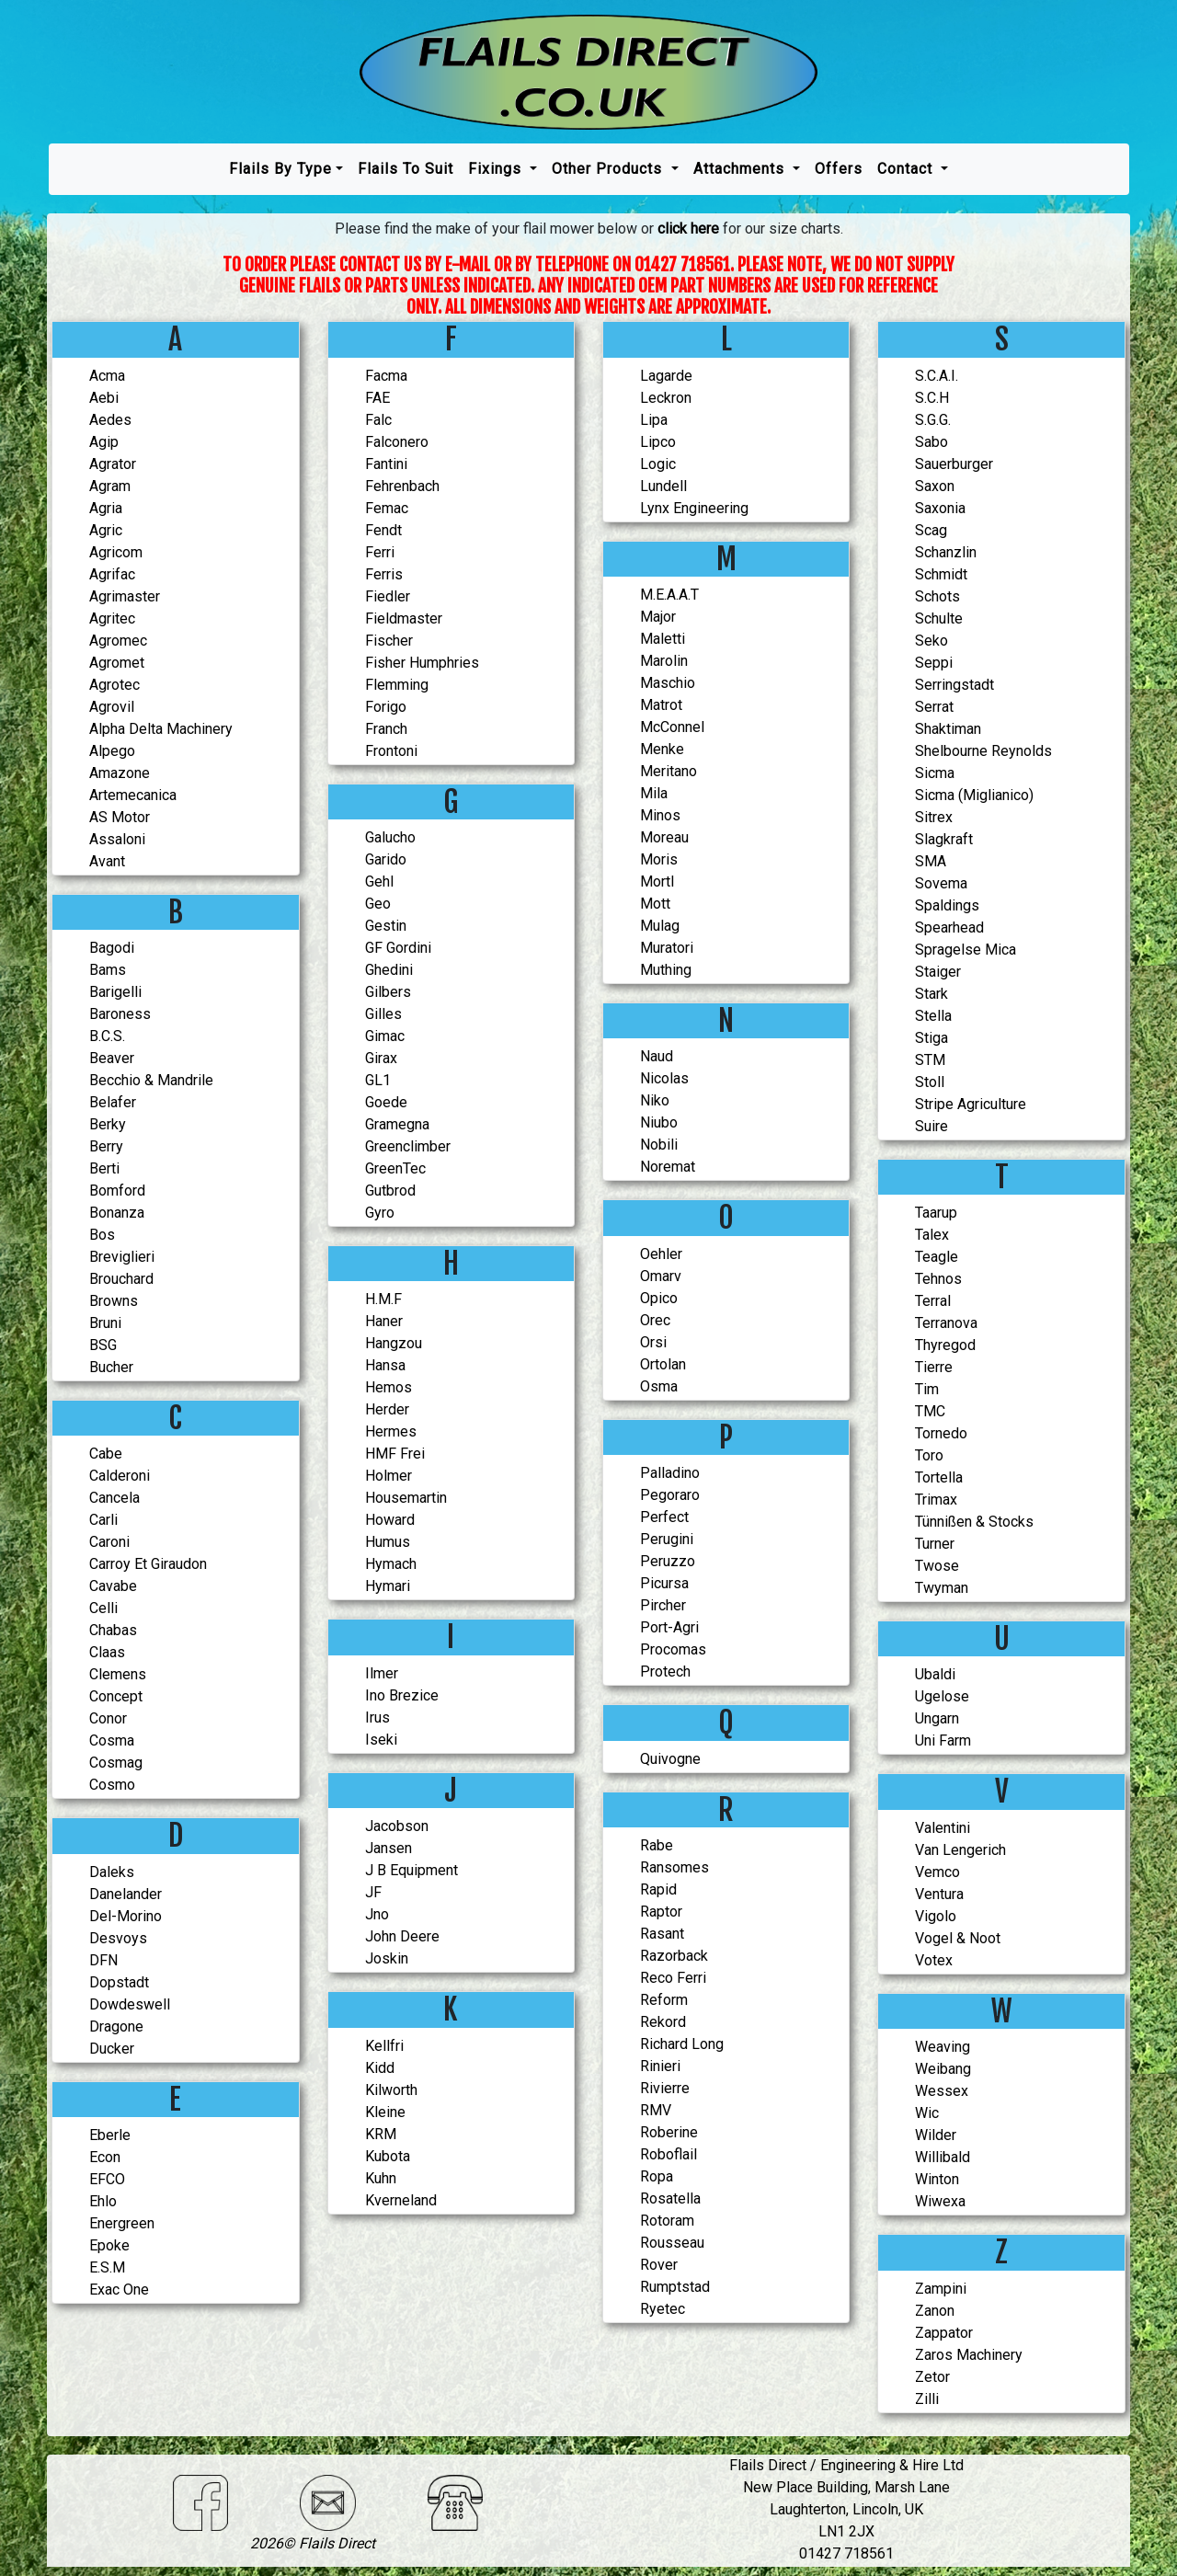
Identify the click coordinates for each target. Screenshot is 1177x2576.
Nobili (659, 1144)
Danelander (125, 1894)
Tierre (934, 1367)
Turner (934, 1543)
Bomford (117, 1190)
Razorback (674, 1955)
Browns (113, 1301)
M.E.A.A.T (669, 594)
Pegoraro (670, 1495)
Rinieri (660, 2066)
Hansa (385, 1365)
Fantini (386, 464)
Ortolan (663, 1364)
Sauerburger (954, 464)
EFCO (107, 2179)
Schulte (939, 618)
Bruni (105, 1323)
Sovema (941, 883)
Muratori (666, 947)
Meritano (668, 771)
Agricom (116, 552)
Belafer (112, 1102)
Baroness (120, 1014)
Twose (937, 1565)
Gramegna (397, 1124)
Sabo (931, 442)
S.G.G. (933, 420)
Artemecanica (133, 795)
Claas (107, 1652)
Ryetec (662, 2309)
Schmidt (941, 574)
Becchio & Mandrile (151, 1080)
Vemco (937, 1872)
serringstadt (954, 684)
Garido (385, 859)
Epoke (109, 2245)
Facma (386, 375)
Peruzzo (667, 1561)
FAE (377, 397)
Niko (654, 1100)
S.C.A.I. (936, 375)
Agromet (116, 662)
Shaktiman (948, 729)
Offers (839, 168)
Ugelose (942, 1696)
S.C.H (932, 397)
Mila (654, 793)
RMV (655, 2110)
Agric (105, 530)
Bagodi (111, 947)
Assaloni (117, 839)
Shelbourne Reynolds (983, 751)
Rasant (662, 1933)
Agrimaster (124, 596)
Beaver (111, 1058)
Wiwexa (940, 2201)
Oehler (661, 1254)
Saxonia (940, 508)
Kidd (379, 2068)
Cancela (114, 1497)
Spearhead (949, 927)
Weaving (942, 2046)
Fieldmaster (403, 618)
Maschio (667, 683)
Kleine (385, 2112)
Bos (102, 1234)
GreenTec (395, 1168)
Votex (934, 1960)
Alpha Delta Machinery (161, 729)
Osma (659, 1386)
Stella (933, 1016)
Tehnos (938, 1279)
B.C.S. (107, 1036)
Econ (104, 2157)
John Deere (402, 1936)
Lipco (658, 442)
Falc (378, 420)
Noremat (667, 1166)
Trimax (936, 1499)
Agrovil (111, 707)
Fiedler (387, 596)
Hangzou (393, 1343)
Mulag (660, 925)
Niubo (659, 1122)
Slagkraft (944, 839)
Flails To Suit (405, 168)
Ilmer (381, 1673)
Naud (656, 1056)
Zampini (940, 2288)
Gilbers (388, 992)
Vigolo (935, 1916)
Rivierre (665, 2088)
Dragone (116, 2026)
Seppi (934, 662)
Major (658, 616)
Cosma (111, 1740)
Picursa (664, 1583)
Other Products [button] (609, 168)
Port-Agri (669, 1627)
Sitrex (934, 817)
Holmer (388, 1475)
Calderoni (119, 1475)
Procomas (673, 1649)
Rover (659, 2264)
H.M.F (383, 1299)
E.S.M (107, 2267)
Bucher (111, 1367)
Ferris (384, 574)
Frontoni (391, 751)
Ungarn (937, 1718)
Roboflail (668, 2154)
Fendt (383, 530)
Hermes (391, 1431)
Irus (377, 1717)
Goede (386, 1102)
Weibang (943, 2069)
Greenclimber (408, 1146)
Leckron (665, 397)
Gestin (385, 925)
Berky (107, 1124)
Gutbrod (390, 1190)
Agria (105, 508)
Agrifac (112, 574)
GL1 (378, 1080)
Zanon (934, 2310)
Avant (107, 861)
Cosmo (112, 1784)
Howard (390, 1519)
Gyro (379, 1212)
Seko (931, 640)
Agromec (118, 640)
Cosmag (116, 1762)
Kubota (387, 2156)
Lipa (654, 420)
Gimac (385, 1036)
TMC (930, 1411)
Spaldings (947, 905)
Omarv (660, 1276)
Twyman (941, 1588)
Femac (386, 508)
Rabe (656, 1845)
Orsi (653, 1342)
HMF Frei (395, 1453)
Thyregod (945, 1345)
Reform (664, 2000)
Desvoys (118, 1938)
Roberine (669, 2132)
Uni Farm (943, 1740)
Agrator (112, 464)
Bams (107, 970)
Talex (932, 1234)
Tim (927, 1389)
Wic (927, 2113)
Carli (103, 1519)
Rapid (658, 1889)
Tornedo (941, 1433)
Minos (660, 815)
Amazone (119, 773)
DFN (103, 1960)
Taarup (936, 1212)
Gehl (379, 881)
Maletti (662, 638)
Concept (116, 1696)
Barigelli (115, 992)
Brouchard (121, 1279)
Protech (665, 1671)
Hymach (391, 1564)
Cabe (105, 1453)
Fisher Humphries (422, 662)
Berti (104, 1168)
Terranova (946, 1323)
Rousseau (672, 2242)
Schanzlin (946, 552)
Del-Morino (125, 1916)
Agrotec (114, 684)
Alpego (112, 751)
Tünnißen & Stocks (974, 1521)
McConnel (672, 727)
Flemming (397, 684)
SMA (930, 861)
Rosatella (670, 2198)
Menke (662, 749)
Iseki (381, 1739)
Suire (931, 1126)
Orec (655, 1320)
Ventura (939, 1894)
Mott (655, 903)
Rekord (663, 2022)
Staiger (938, 971)
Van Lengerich (960, 1850)
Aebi (104, 397)
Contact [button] (907, 168)
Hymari (387, 1586)
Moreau (664, 837)
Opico (659, 1298)
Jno (377, 1914)
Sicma (934, 773)
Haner (384, 1321)
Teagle (936, 1256)
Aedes (110, 420)
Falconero (397, 442)
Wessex (941, 2091)
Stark (931, 993)
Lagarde (666, 375)
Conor (108, 1718)
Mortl (657, 881)
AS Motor (119, 817)
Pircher (663, 1605)
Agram (110, 486)
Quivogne (670, 1759)
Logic (658, 464)
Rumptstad (675, 2287)
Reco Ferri (673, 1977)
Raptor (661, 1911)
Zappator (944, 2332)
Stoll (929, 1082)
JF (373, 1892)
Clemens (117, 1674)
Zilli (927, 2399)
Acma (107, 375)
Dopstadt (119, 1982)
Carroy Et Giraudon (148, 1564)
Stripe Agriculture (970, 1104)
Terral (933, 1301)
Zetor (932, 2377)
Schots (937, 596)
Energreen (121, 2223)
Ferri (379, 552)
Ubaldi (935, 1674)
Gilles (383, 1014)
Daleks (111, 1872)
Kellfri (384, 2046)
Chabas (113, 1630)
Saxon (934, 486)
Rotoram (667, 2220)
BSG (103, 1345)
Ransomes (674, 1867)
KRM (380, 2134)
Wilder (935, 2135)
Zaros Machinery (969, 2355)
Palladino (670, 1473)
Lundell (663, 486)
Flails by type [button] (280, 168)
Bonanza (116, 1212)
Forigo (385, 707)
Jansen (388, 1848)
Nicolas (664, 1078)
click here (688, 228)
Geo (378, 903)
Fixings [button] (497, 168)
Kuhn (380, 2178)
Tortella (939, 1477)
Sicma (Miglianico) (974, 795)
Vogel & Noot (957, 1938)
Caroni (109, 1542)
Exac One (119, 2289)
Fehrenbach (402, 486)
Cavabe (113, 1586)
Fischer (389, 640)
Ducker (111, 2048)
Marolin (664, 661)
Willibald (942, 2157)
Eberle (110, 2135)
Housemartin (406, 1497)
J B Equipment (411, 1870)
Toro (929, 1455)
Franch (386, 729)
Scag (931, 530)
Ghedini (389, 970)
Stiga (931, 1038)
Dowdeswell (129, 2004)
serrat (934, 707)
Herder (387, 1409)
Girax (381, 1058)
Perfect (664, 1517)
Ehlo (103, 2201)
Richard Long (682, 2044)
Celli (103, 1608)
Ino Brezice (402, 1695)
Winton (937, 2179)
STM (930, 1060)
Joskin (386, 1958)
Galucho (390, 837)
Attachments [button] (741, 168)
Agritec (112, 618)
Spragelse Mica (965, 949)
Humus (387, 1542)
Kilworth (391, 2090)
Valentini (942, 1828)
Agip (104, 442)
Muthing (665, 970)
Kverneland (401, 2200)
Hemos (388, 1387)
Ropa (656, 2176)
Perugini (666, 1539)
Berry (106, 1146)
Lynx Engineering (694, 508)
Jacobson (397, 1826)
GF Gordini (398, 947)
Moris (659, 859)
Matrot (661, 705)
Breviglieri (121, 1256)
